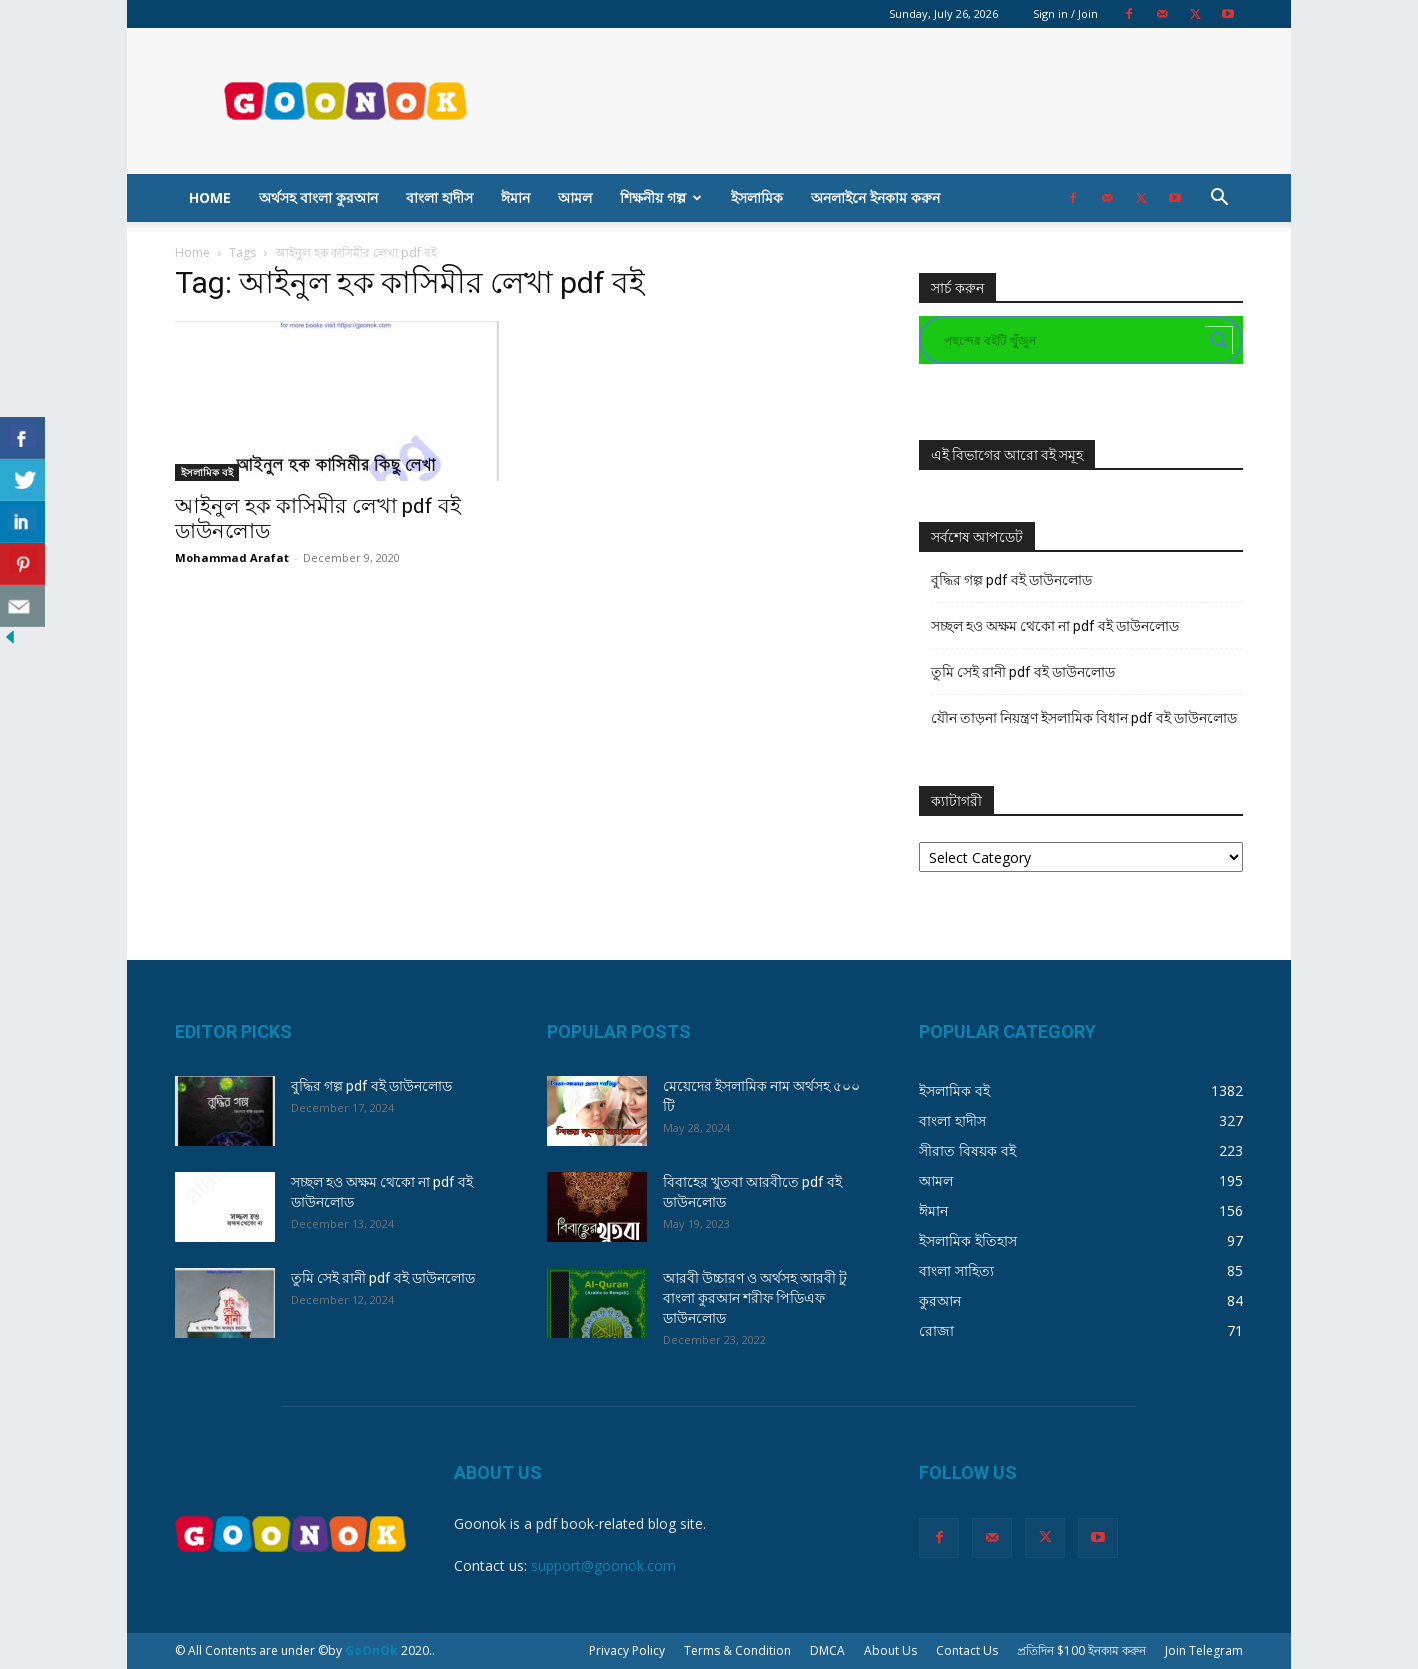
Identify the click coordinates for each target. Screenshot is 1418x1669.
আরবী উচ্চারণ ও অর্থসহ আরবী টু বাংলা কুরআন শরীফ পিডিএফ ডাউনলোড (755, 1298)
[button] (1219, 199)
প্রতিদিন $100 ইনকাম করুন (1081, 1650)
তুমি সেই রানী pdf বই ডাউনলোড (1023, 672)
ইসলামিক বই (207, 472)
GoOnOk (371, 1650)
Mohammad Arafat (232, 557)
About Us (890, 1650)
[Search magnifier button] (1219, 340)
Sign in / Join (1065, 13)
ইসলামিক (757, 197)
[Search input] (1072, 340)
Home (210, 197)
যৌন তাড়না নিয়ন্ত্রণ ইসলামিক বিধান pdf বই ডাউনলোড (1084, 718)
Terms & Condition (737, 1650)
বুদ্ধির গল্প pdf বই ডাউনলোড (1011, 580)
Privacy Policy (627, 1650)
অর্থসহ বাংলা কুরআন (318, 197)
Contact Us (967, 1650)
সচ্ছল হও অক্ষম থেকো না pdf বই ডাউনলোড (1055, 626)
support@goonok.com (603, 1565)
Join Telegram (1204, 1650)
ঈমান (515, 197)
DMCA (827, 1650)
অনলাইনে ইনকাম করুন (875, 197)
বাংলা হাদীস (439, 197)
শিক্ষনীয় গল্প (661, 197)
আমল (575, 197)
